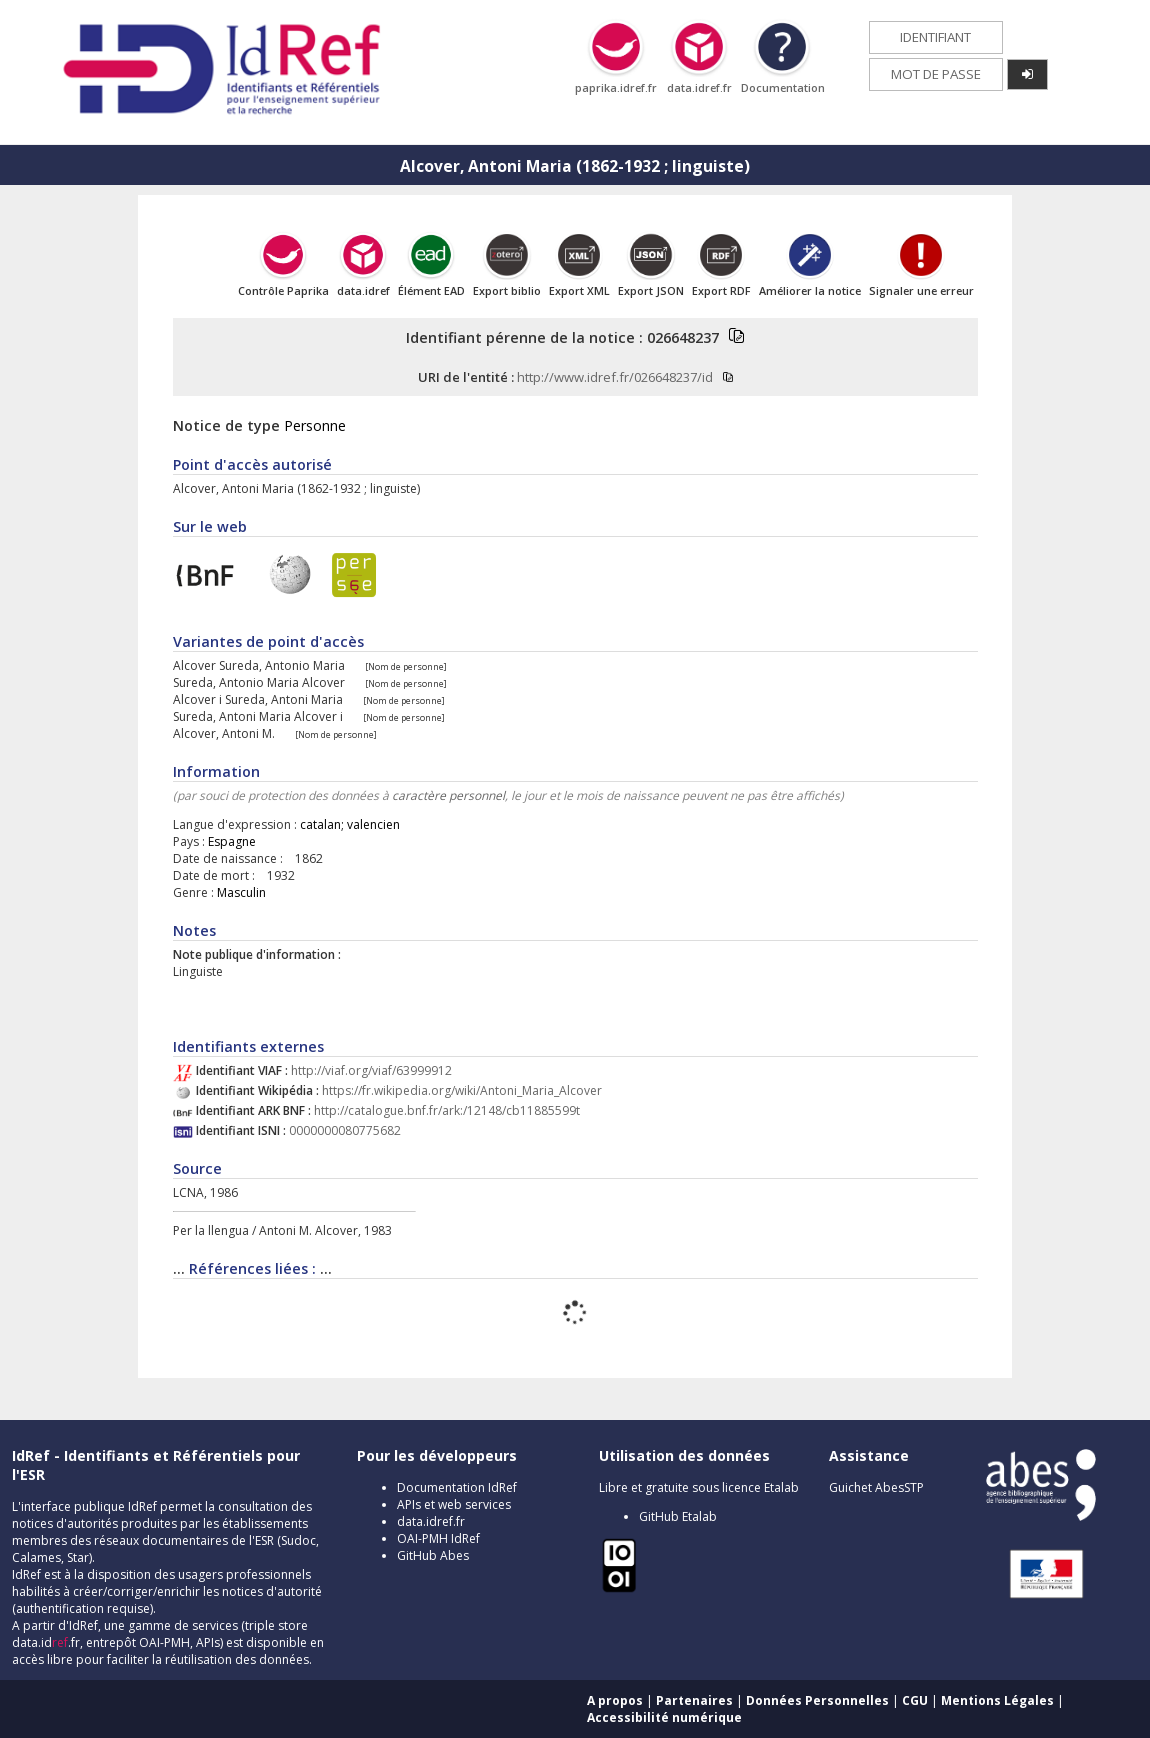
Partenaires (694, 1700)
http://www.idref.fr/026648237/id (615, 377)
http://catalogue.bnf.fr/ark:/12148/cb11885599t (447, 1110)
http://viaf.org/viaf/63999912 (371, 1070)
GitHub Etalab (678, 1516)
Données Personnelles (817, 1700)
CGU (915, 1700)
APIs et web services (454, 1504)
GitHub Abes (433, 1555)
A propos (615, 1700)
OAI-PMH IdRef (438, 1538)
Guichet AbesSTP (876, 1487)
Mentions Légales (997, 1700)
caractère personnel (448, 795)
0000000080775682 (345, 1130)
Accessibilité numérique (664, 1717)
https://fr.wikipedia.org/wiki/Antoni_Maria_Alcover (462, 1090)
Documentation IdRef (457, 1487)
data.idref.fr (431, 1521)
